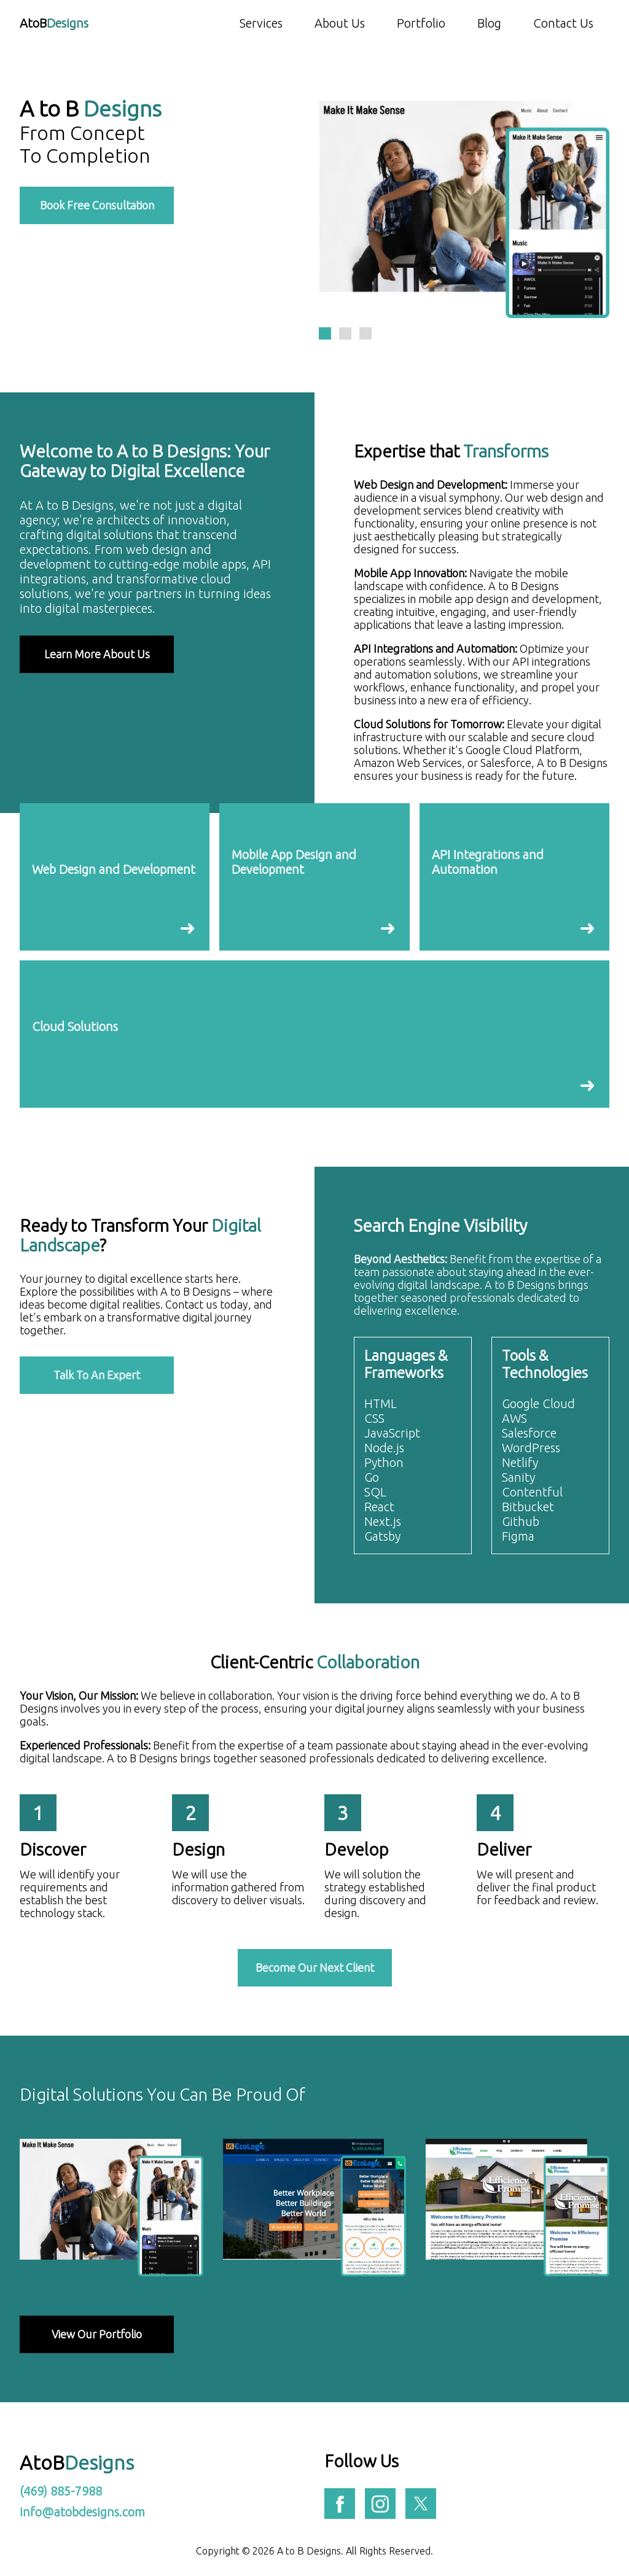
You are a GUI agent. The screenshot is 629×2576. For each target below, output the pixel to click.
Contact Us (563, 23)
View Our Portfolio (97, 2334)
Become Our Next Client (315, 1967)
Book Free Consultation (97, 205)
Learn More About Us (97, 654)
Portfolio (421, 23)
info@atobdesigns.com (82, 2512)
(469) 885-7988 (61, 2491)
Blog (489, 23)
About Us (339, 23)
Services (261, 23)
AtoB (54, 23)
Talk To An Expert (96, 1375)
